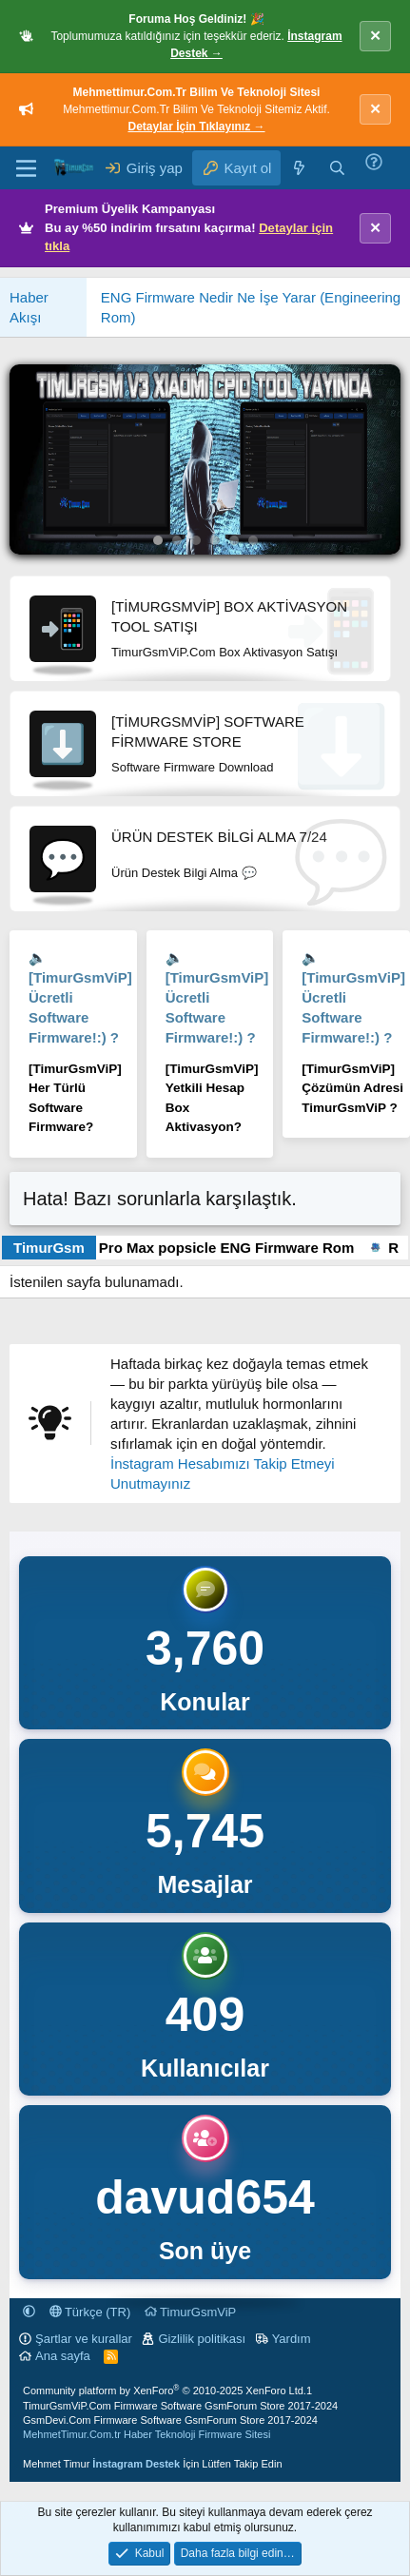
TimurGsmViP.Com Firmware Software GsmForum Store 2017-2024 (180, 2405)
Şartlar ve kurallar (83, 2339)
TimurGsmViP (191, 2312)
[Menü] (26, 168)
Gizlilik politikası (201, 2339)
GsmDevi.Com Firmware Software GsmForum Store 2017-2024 (170, 2420)
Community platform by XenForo (164, 2390)
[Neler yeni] (299, 167)
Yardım (291, 2339)
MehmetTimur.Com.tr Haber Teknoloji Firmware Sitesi (146, 2434)
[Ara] (337, 167)
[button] (29, 2312)
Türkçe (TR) (90, 2312)
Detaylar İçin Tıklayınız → (195, 126)
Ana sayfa (62, 2356)
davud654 (205, 2197)
